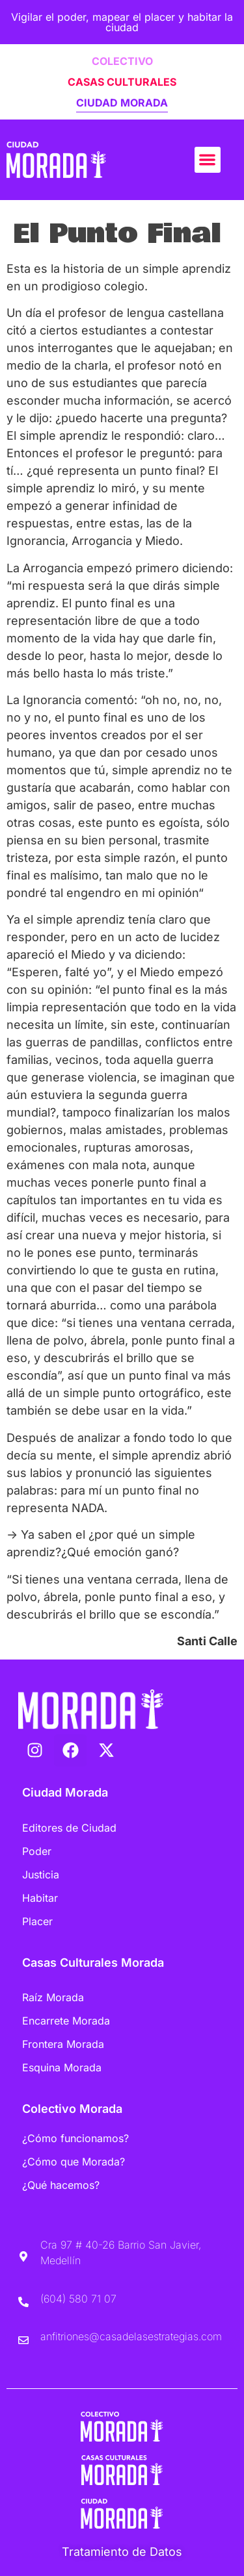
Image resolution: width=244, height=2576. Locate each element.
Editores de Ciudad (69, 1827)
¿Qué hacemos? (61, 2184)
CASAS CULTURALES (122, 81)
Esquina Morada (62, 2067)
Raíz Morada (53, 1997)
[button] (208, 160)
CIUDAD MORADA (122, 102)
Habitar (40, 1897)
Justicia (40, 1874)
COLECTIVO (122, 61)
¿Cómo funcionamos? (75, 2138)
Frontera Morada (63, 2044)
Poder (36, 1851)
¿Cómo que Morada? (73, 2161)
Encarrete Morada (66, 2020)
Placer (37, 1921)
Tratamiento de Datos (122, 2551)
